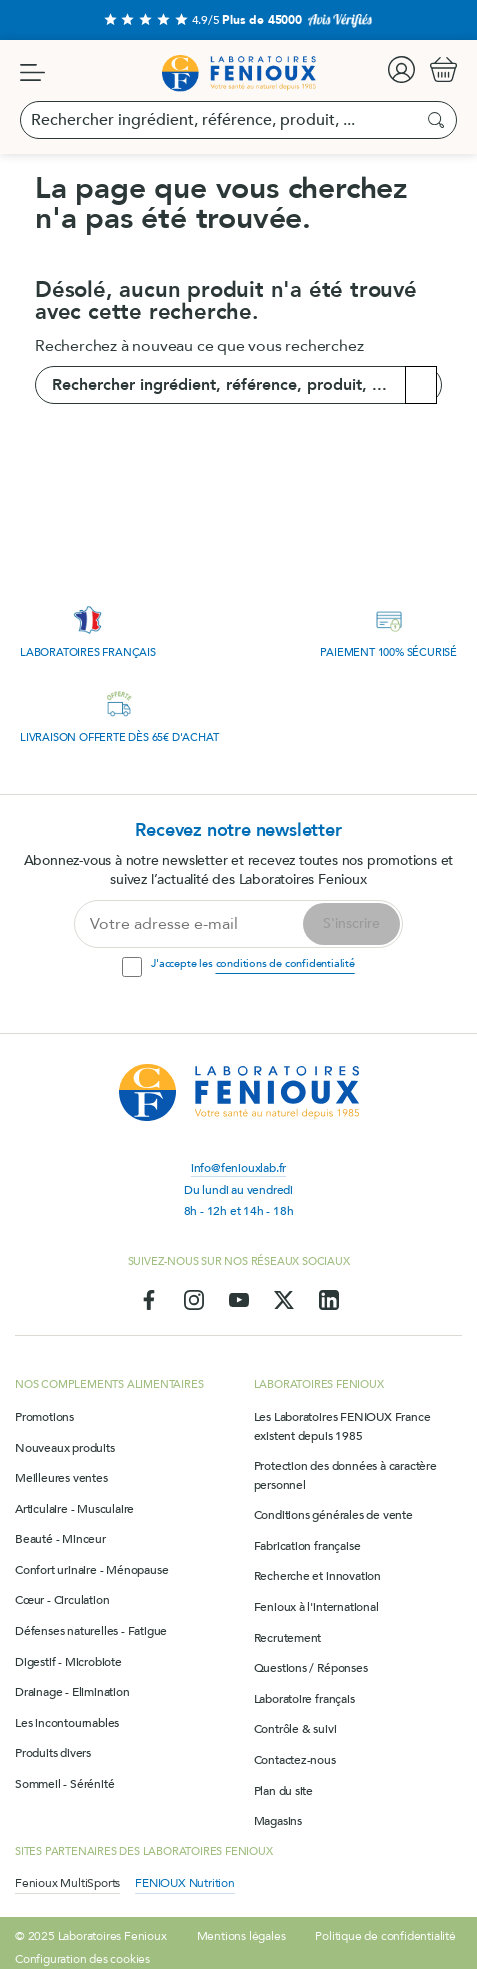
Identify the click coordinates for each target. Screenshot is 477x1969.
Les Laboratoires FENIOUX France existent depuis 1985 (342, 1426)
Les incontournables (67, 1723)
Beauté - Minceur (60, 1539)
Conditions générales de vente (333, 1515)
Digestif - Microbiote (68, 1662)
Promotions (44, 1417)
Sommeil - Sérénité (64, 1784)
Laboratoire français (304, 1699)
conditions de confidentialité (285, 963)
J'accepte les (252, 963)
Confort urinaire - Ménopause (91, 1570)
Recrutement (288, 1638)
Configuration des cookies (82, 1959)
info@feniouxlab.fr (238, 1168)
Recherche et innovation (317, 1576)
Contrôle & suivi (295, 1729)
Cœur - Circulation (62, 1600)
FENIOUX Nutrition (185, 1883)
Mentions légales (241, 1936)
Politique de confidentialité (385, 1936)
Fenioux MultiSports (67, 1883)
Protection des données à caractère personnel (345, 1475)
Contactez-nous (295, 1760)
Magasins (278, 1821)
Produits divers (53, 1753)
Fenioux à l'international (316, 1607)
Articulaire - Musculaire (74, 1509)
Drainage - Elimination (72, 1692)
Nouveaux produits (65, 1448)
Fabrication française (307, 1546)
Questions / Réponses (311, 1668)
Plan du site (284, 1791)
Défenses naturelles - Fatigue (91, 1631)
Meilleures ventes (61, 1478)
